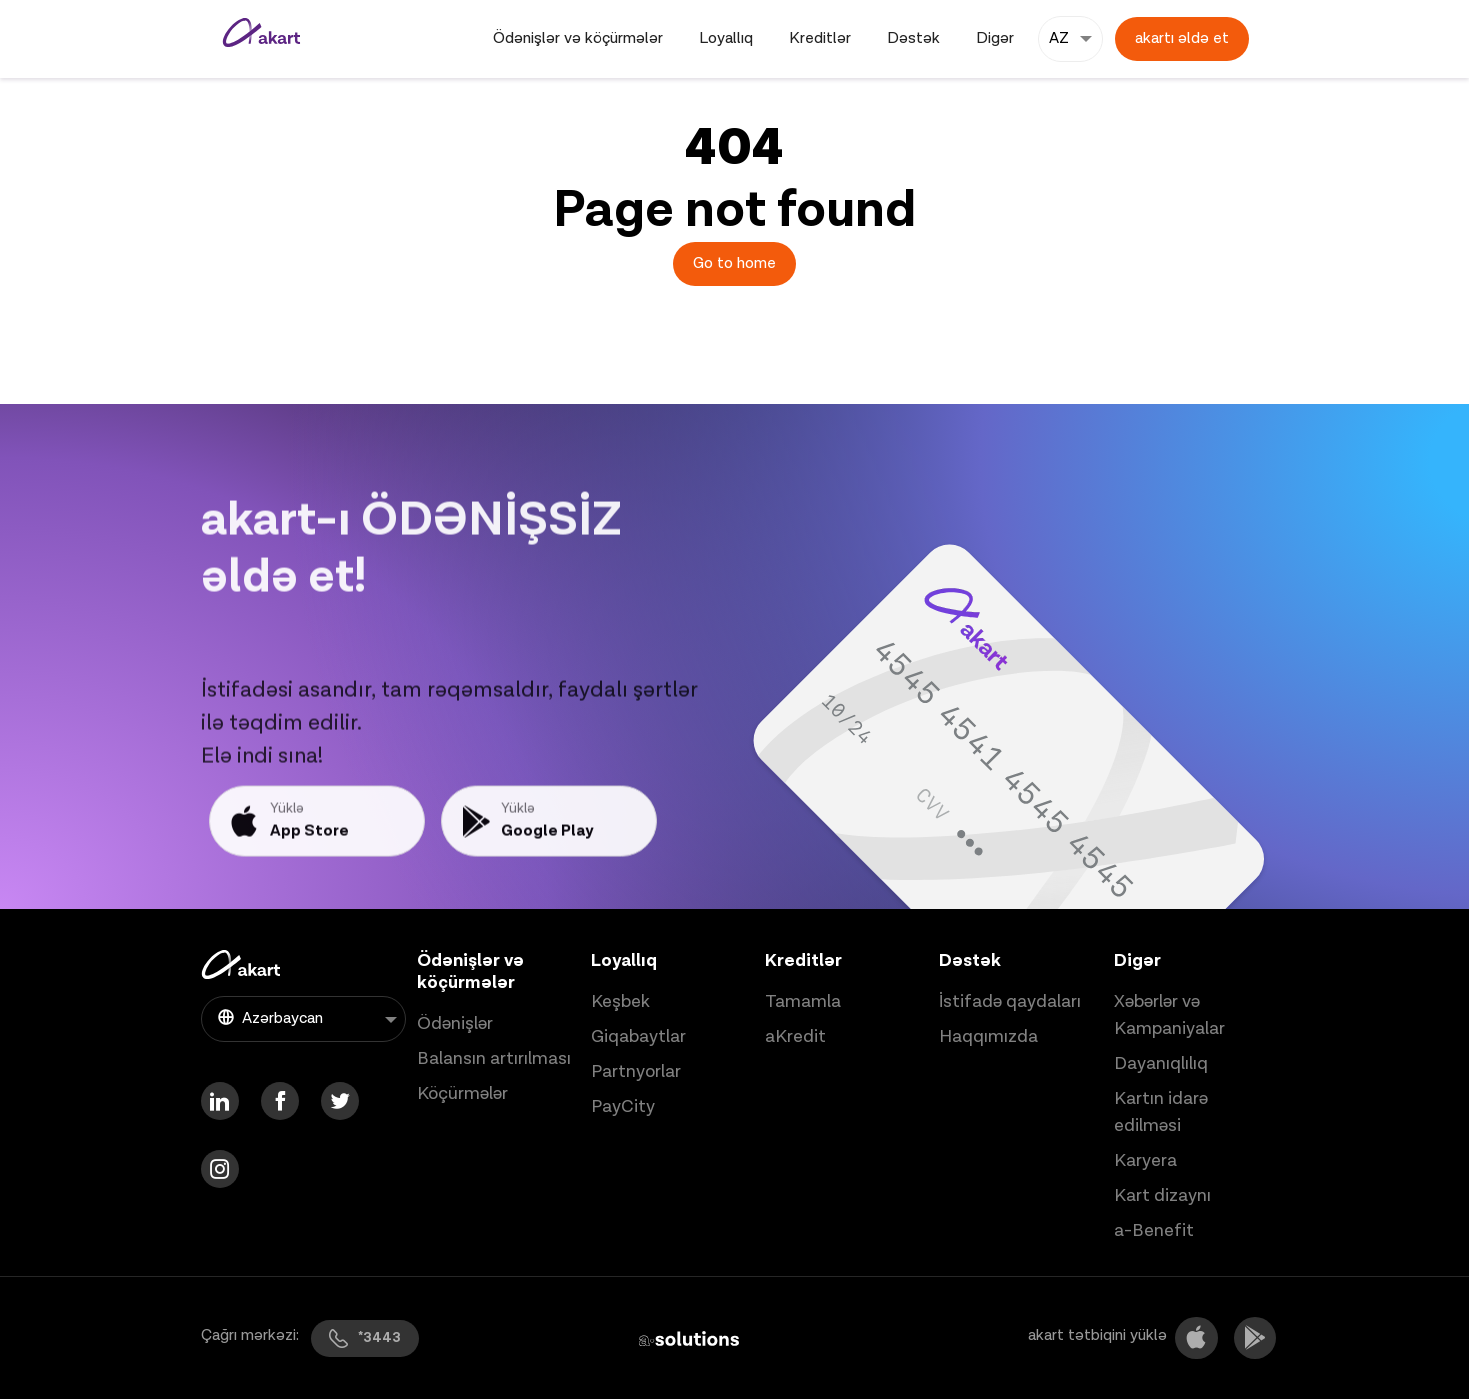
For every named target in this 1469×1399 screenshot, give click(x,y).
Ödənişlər (455, 1023)
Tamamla (803, 1001)
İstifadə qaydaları (1010, 1001)
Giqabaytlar (638, 1036)
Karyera (1145, 1160)
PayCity (623, 1106)
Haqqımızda (988, 1036)
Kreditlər (820, 38)
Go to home (734, 263)
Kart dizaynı (1162, 1195)
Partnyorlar (636, 1071)
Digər (995, 38)
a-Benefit (1154, 1230)
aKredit (795, 1036)
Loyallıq (726, 38)
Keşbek (620, 1001)
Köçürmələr (462, 1093)
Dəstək (913, 38)
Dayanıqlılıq (1161, 1063)
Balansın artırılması (494, 1058)
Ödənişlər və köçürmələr (578, 38)
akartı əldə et (1182, 38)
